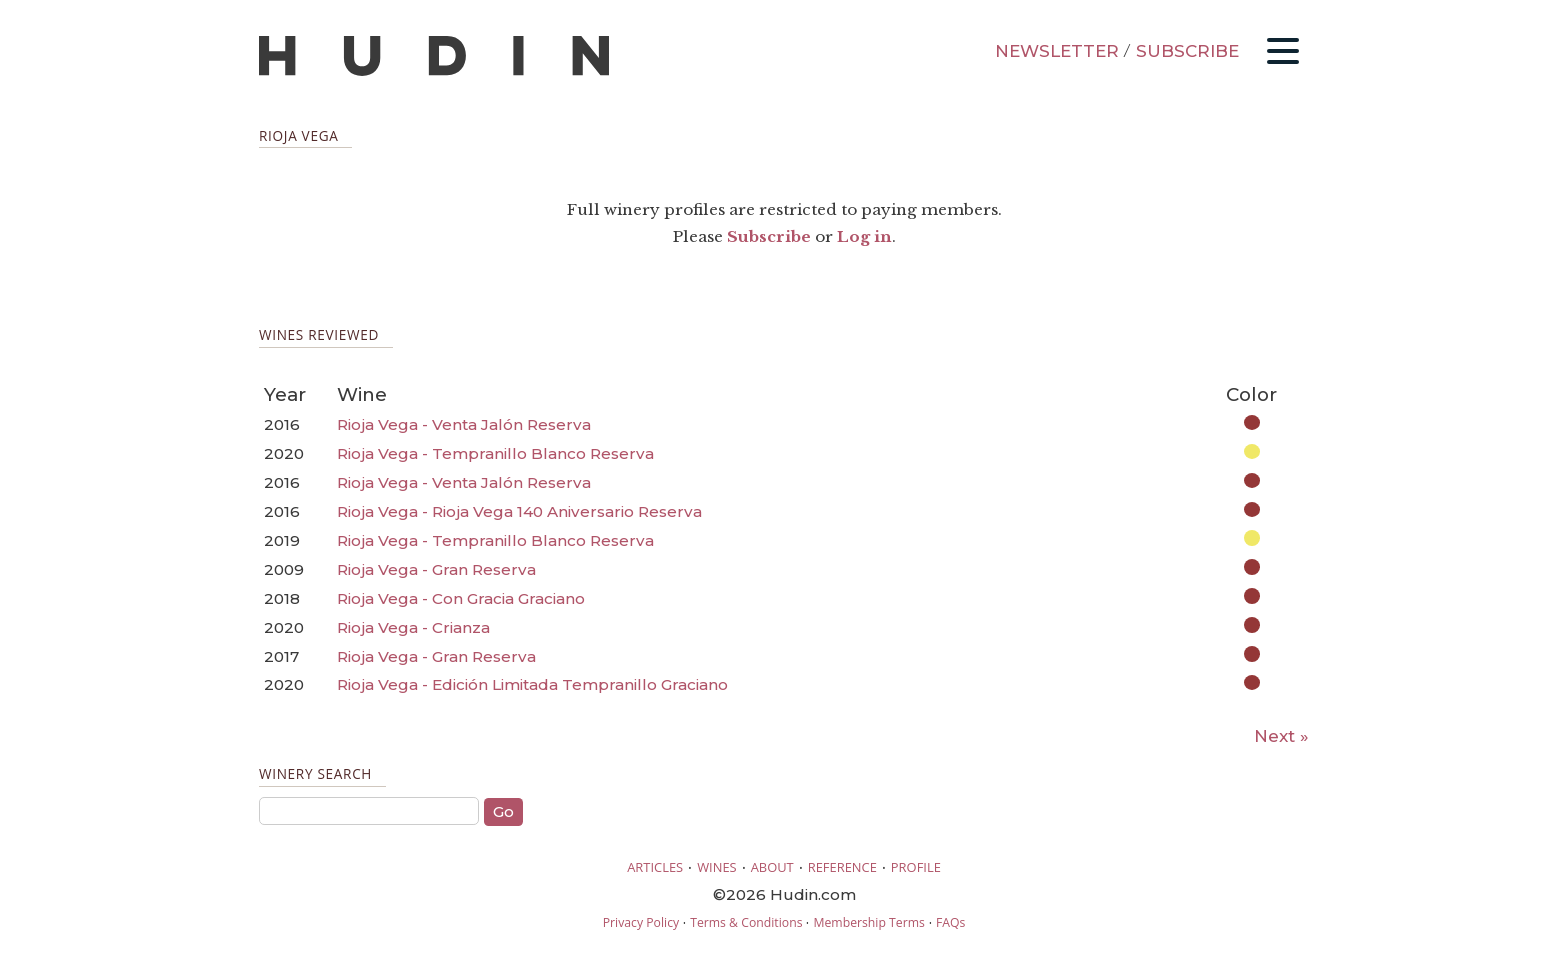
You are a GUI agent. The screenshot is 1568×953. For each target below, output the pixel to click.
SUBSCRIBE (1187, 51)
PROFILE (916, 867)
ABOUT (772, 867)
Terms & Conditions (746, 922)
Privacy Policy (641, 922)
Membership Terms (868, 922)
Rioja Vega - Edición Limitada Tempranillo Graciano (532, 684)
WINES (717, 867)
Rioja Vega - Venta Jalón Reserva (464, 424)
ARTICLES (655, 867)
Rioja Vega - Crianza (413, 627)
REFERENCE (842, 867)
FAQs (950, 922)
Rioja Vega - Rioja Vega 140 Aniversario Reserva (519, 511)
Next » (1281, 736)
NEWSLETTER (1057, 51)
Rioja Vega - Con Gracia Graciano (461, 598)
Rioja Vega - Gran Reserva (436, 569)
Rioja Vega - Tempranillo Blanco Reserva (495, 453)
